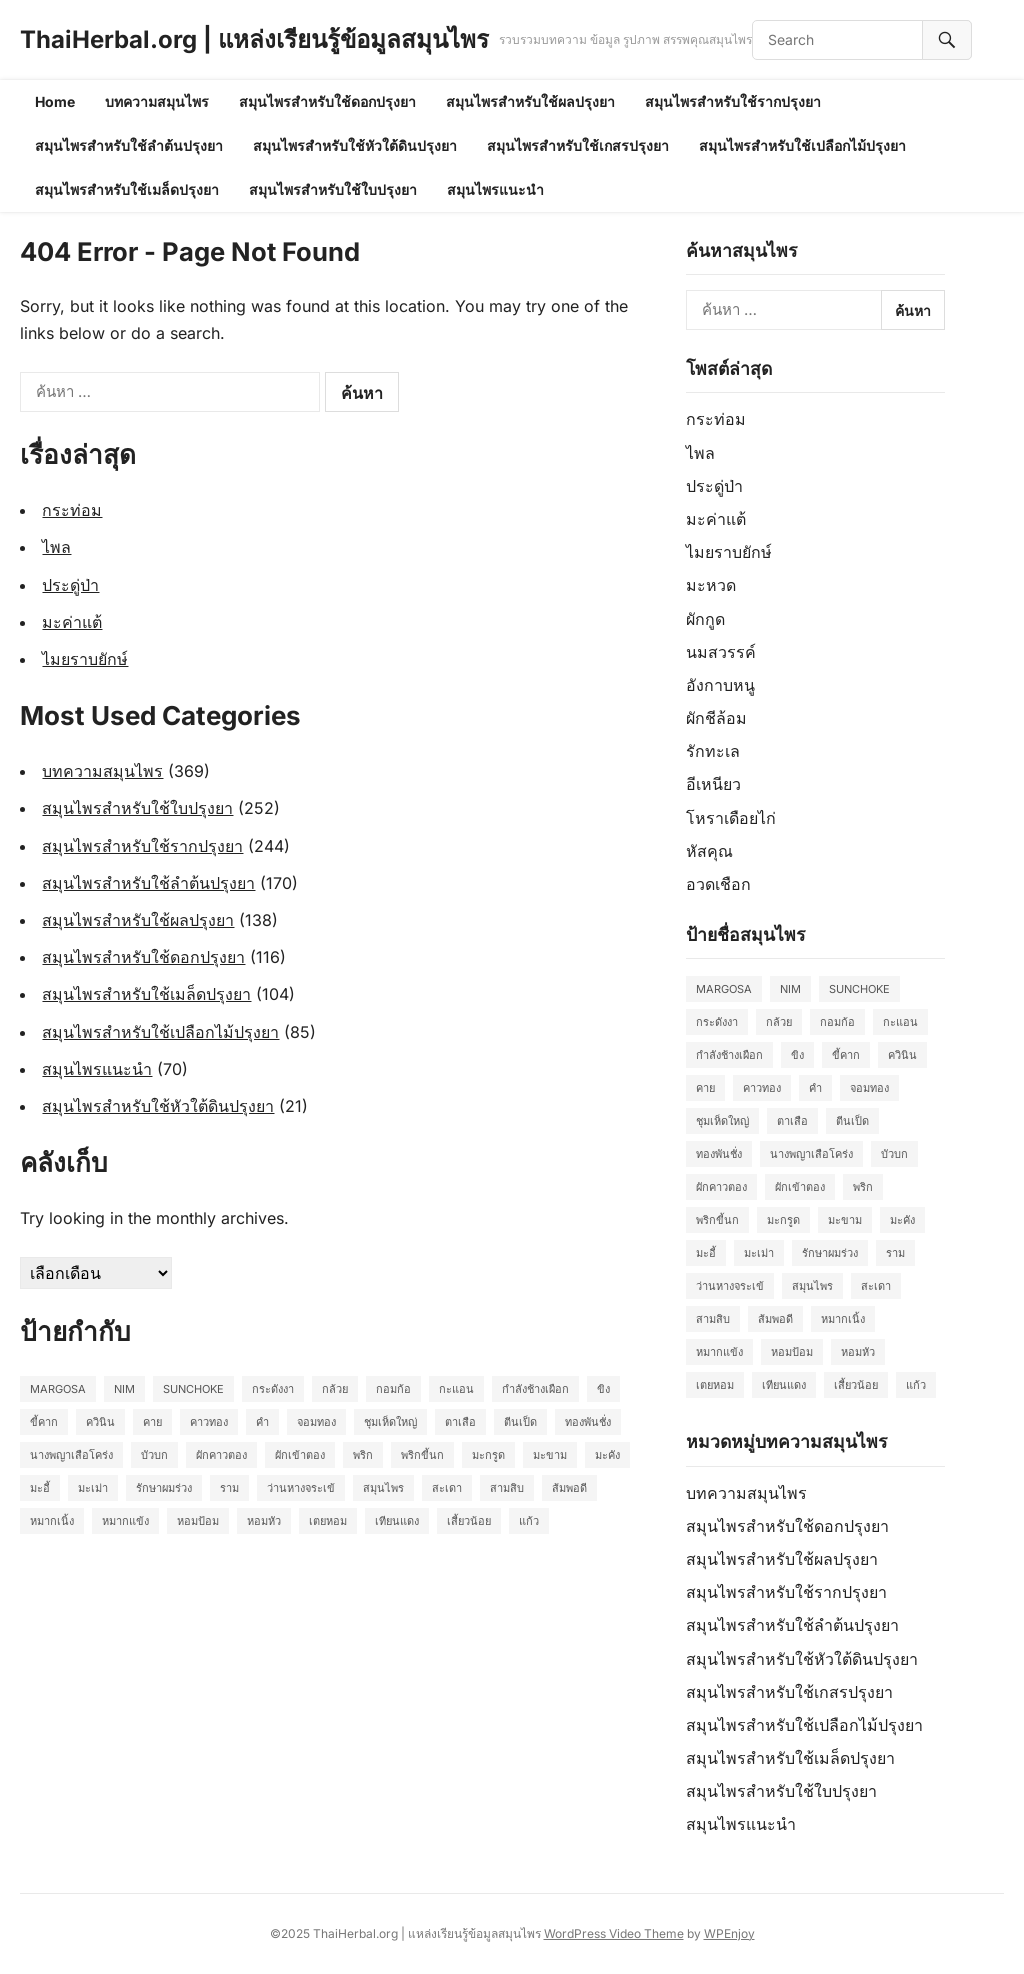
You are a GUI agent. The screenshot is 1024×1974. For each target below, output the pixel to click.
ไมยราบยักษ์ (85, 659)
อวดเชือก (718, 884)
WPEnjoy (729, 1933)
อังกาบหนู (720, 685)
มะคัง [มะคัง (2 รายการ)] (607, 1455)
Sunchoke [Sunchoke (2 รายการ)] (193, 1389)
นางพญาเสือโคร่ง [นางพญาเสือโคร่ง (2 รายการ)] (71, 1455)
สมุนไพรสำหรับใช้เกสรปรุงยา (578, 145)
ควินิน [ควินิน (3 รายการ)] (100, 1422)
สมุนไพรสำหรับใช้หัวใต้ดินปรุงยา (355, 145)
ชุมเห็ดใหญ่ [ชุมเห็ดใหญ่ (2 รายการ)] (390, 1422)
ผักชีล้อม (716, 718)
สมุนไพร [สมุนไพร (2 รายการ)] (383, 1488)
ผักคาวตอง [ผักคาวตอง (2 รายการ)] (221, 1455)
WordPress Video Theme (614, 1933)
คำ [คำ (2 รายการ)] (262, 1422)
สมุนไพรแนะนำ (495, 189)
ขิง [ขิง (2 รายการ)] (603, 1389)
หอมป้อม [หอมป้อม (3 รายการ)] (198, 1521)
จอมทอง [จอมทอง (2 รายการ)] (316, 1422)
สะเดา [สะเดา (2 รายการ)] (447, 1488)
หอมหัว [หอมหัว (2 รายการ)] (264, 1521)
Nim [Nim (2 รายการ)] (124, 1389)
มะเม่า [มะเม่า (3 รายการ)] (93, 1488)
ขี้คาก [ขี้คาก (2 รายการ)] (44, 1422)
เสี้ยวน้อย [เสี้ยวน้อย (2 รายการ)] (469, 1521)
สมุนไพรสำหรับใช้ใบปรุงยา (333, 189)
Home (55, 101)
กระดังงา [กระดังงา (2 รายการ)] (273, 1389)
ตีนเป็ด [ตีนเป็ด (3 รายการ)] (520, 1422)
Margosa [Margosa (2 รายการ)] (58, 1389)
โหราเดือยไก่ (731, 818)
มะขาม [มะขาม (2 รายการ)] (550, 1455)
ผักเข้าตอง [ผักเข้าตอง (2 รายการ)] (300, 1455)
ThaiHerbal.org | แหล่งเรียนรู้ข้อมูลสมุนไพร (254, 39)
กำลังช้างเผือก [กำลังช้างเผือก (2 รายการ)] (535, 1389)
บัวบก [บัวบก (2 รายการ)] (154, 1455)
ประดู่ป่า (70, 585)
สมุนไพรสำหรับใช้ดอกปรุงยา (327, 101)
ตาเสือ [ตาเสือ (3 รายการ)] (460, 1422)
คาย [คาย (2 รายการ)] (152, 1422)
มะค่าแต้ (72, 622)
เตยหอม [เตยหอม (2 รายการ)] (328, 1521)
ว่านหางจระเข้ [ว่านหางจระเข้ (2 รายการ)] (301, 1488)
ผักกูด (705, 619)
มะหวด (711, 585)
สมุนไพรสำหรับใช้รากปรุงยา (733, 101)
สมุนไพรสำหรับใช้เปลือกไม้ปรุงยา (802, 145)
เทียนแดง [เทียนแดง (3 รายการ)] (397, 1521)
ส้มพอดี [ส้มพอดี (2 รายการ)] (569, 1488)
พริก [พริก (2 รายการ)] (363, 1455)
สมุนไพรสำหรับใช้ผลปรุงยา (530, 101)
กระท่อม (72, 510)
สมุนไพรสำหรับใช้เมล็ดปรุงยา (127, 189)
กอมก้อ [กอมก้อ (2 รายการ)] (393, 1389)
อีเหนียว (713, 784)
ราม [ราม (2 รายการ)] (229, 1488)
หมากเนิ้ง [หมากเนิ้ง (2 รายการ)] (52, 1521)
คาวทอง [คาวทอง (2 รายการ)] (209, 1422)
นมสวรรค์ (721, 652)
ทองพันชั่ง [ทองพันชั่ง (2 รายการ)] (588, 1422)
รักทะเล (713, 751)
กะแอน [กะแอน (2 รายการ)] (456, 1389)
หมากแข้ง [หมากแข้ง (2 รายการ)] (125, 1521)
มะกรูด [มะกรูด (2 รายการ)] (488, 1455)
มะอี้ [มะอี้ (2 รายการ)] (40, 1488)
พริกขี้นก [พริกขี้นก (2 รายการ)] (422, 1455)
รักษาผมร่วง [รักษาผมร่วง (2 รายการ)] (164, 1488)
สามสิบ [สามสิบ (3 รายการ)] (507, 1488)
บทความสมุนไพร (157, 101)
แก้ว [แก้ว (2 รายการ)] (529, 1521)
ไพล (56, 547)
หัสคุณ (709, 851)
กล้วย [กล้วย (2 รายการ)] (335, 1389)
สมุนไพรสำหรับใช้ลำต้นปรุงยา (129, 145)
